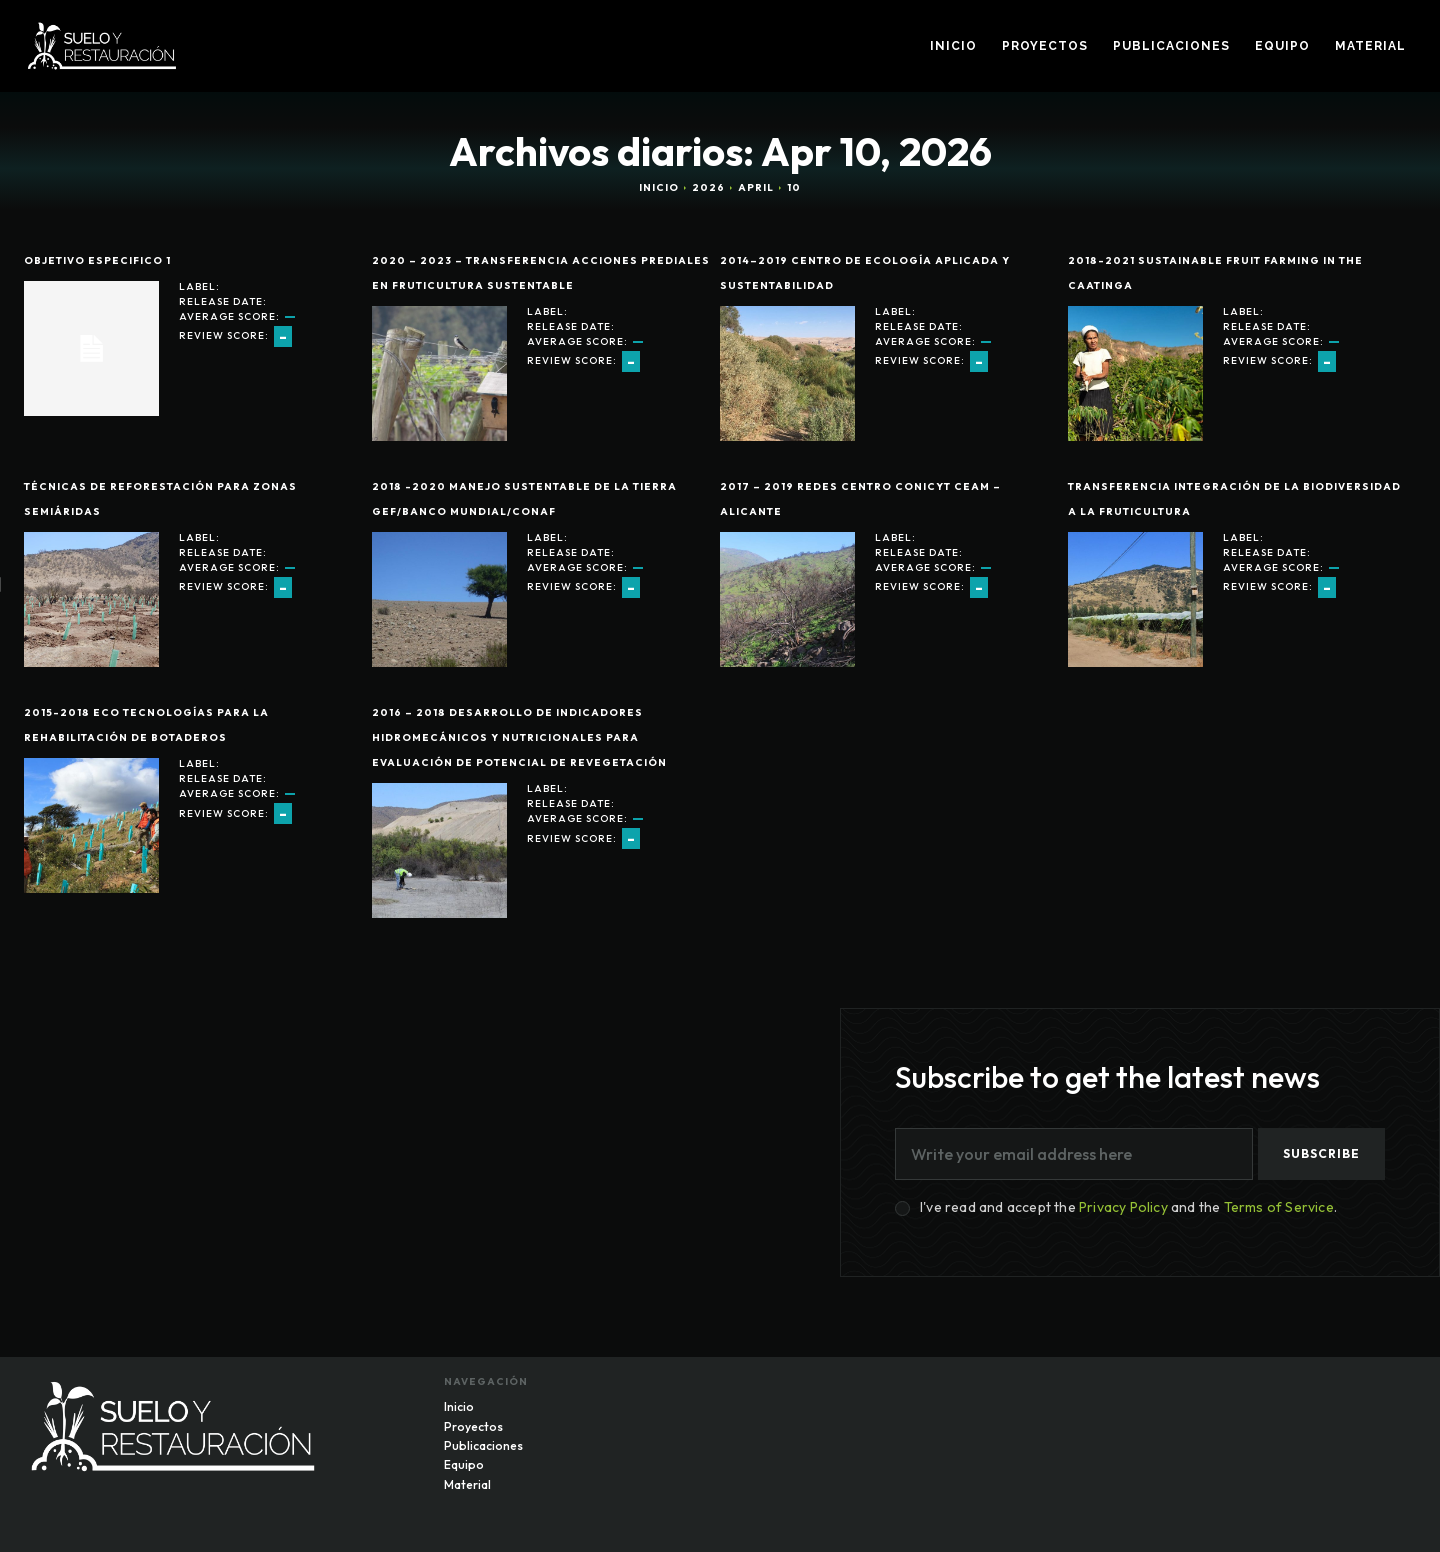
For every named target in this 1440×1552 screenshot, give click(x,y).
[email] (1074, 1154)
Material (467, 1484)
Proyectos (473, 1425)
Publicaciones (483, 1445)
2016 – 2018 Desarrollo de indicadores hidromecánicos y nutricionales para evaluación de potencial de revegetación (519, 737)
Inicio (659, 187)
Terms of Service (1279, 1207)
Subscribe (1321, 1153)
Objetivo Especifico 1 (97, 260)
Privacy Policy (1123, 1207)
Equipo (464, 1464)
